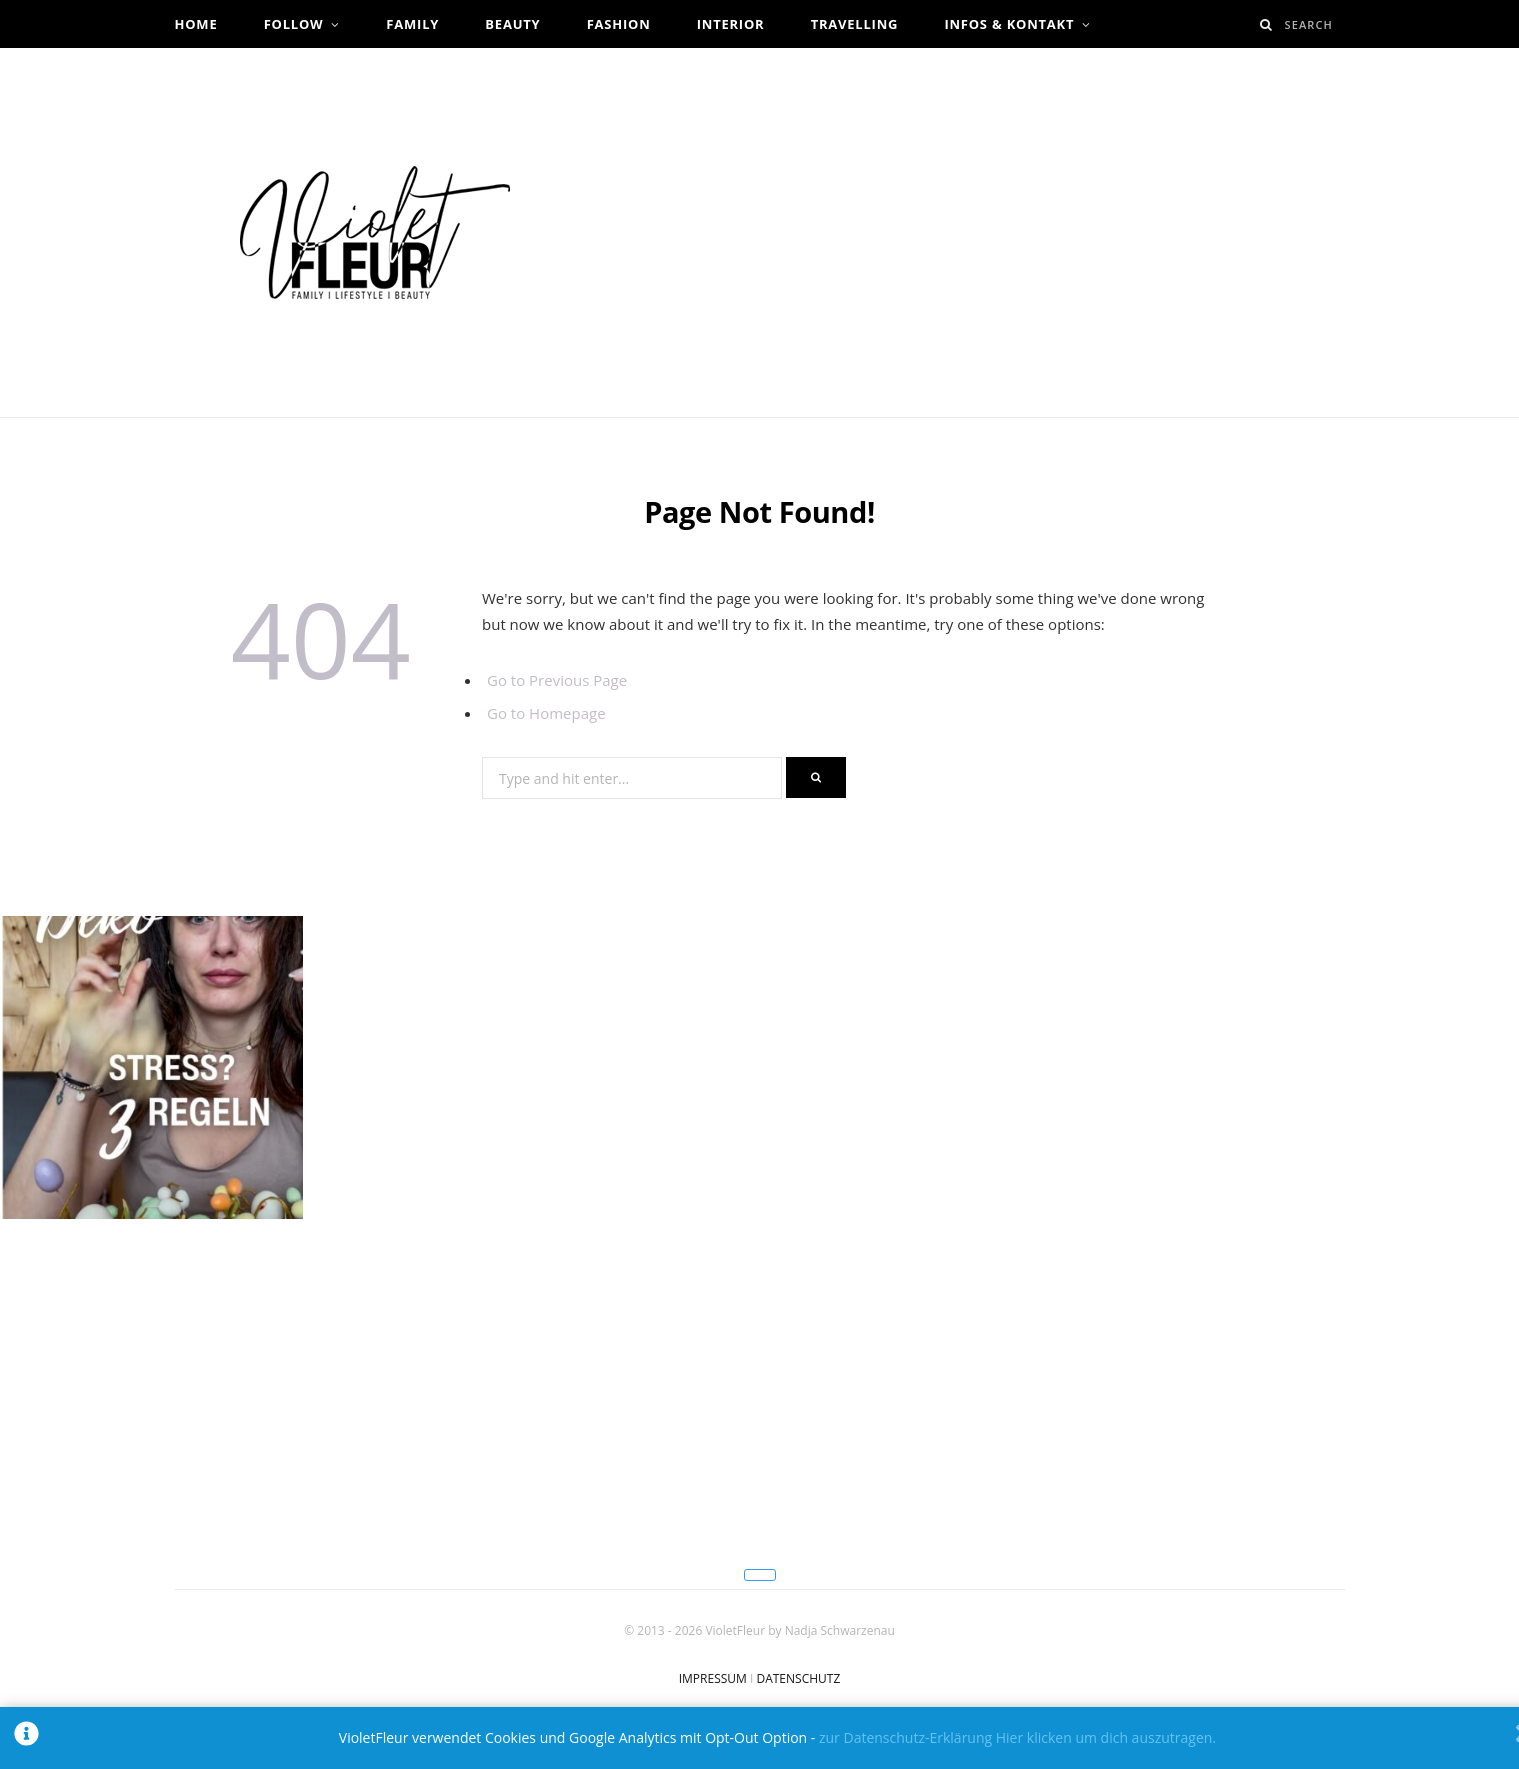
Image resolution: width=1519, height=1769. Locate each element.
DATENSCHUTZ (798, 1678)
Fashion (619, 24)
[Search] (1266, 24)
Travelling (855, 24)
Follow (294, 24)
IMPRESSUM (713, 1678)
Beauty (512, 24)
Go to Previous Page (557, 680)
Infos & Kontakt (1009, 24)
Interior (731, 24)
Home (196, 24)
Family (412, 24)
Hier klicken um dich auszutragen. (1106, 1737)
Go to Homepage (546, 713)
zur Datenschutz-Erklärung (905, 1737)
